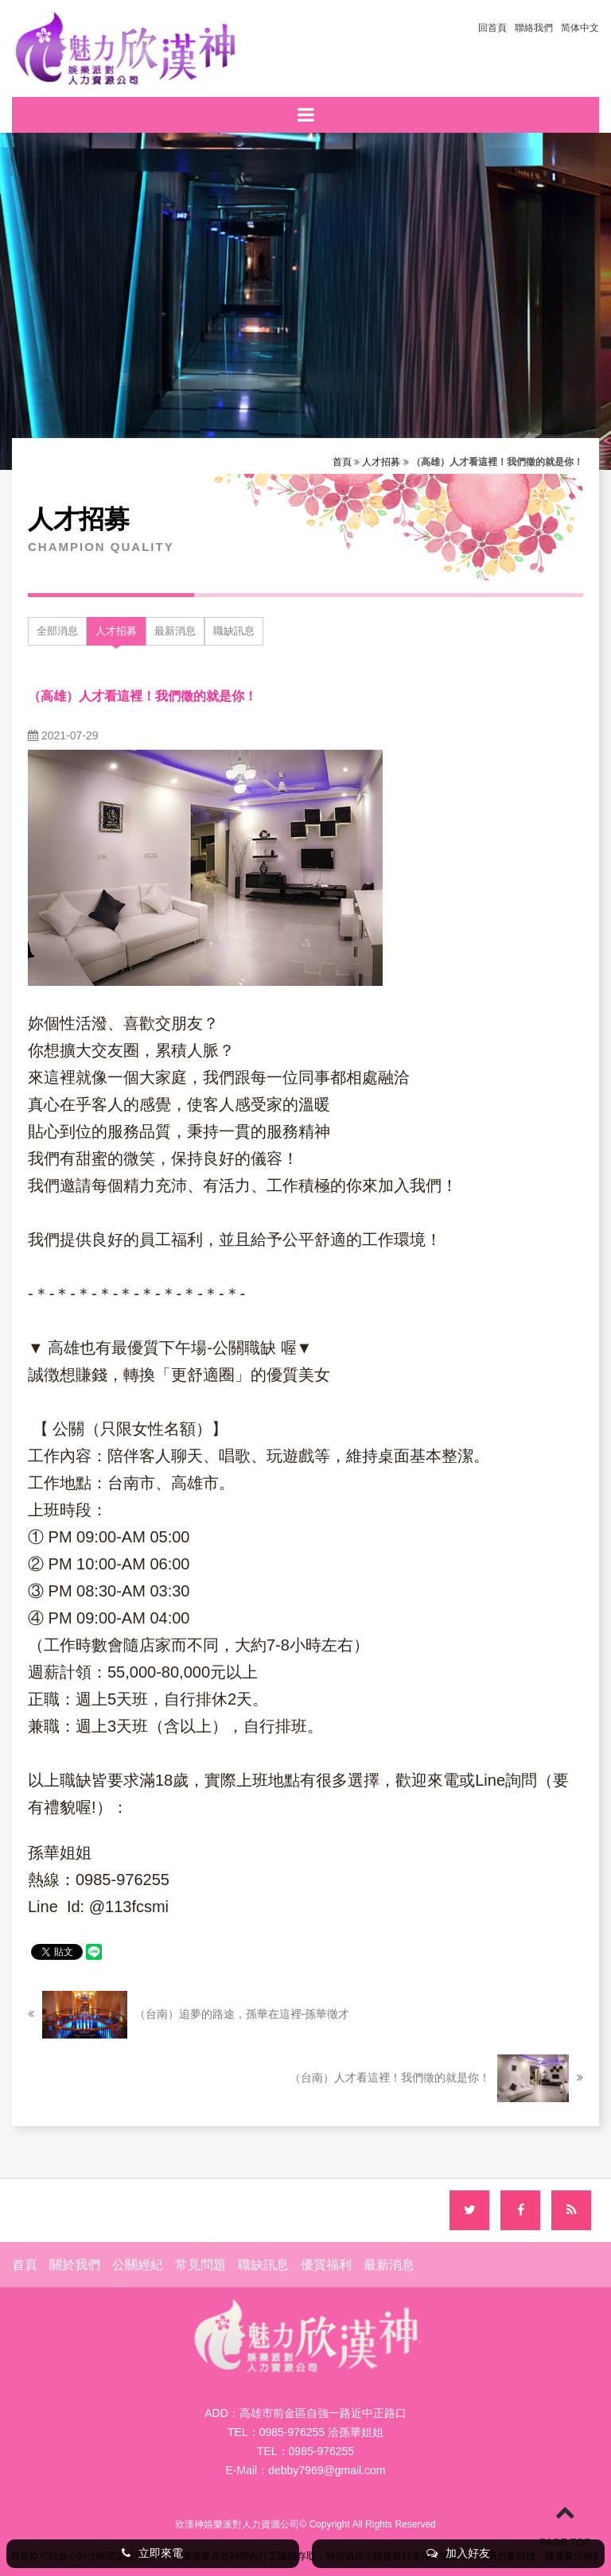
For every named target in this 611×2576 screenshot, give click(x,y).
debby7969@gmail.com (326, 2470)
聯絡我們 (534, 27)
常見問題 (200, 2264)
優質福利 (326, 2264)
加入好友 (458, 2553)
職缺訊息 (234, 631)
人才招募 (381, 461)
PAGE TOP (565, 2525)
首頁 (342, 461)
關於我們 (74, 2264)
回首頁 (492, 27)
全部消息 (57, 631)
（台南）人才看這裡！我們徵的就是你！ (436, 2078)
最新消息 (175, 631)
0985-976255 (322, 2451)
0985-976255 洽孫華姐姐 (321, 2432)
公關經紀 (137, 2264)
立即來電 (152, 2553)
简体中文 (580, 27)
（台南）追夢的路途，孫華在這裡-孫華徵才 (188, 2015)
